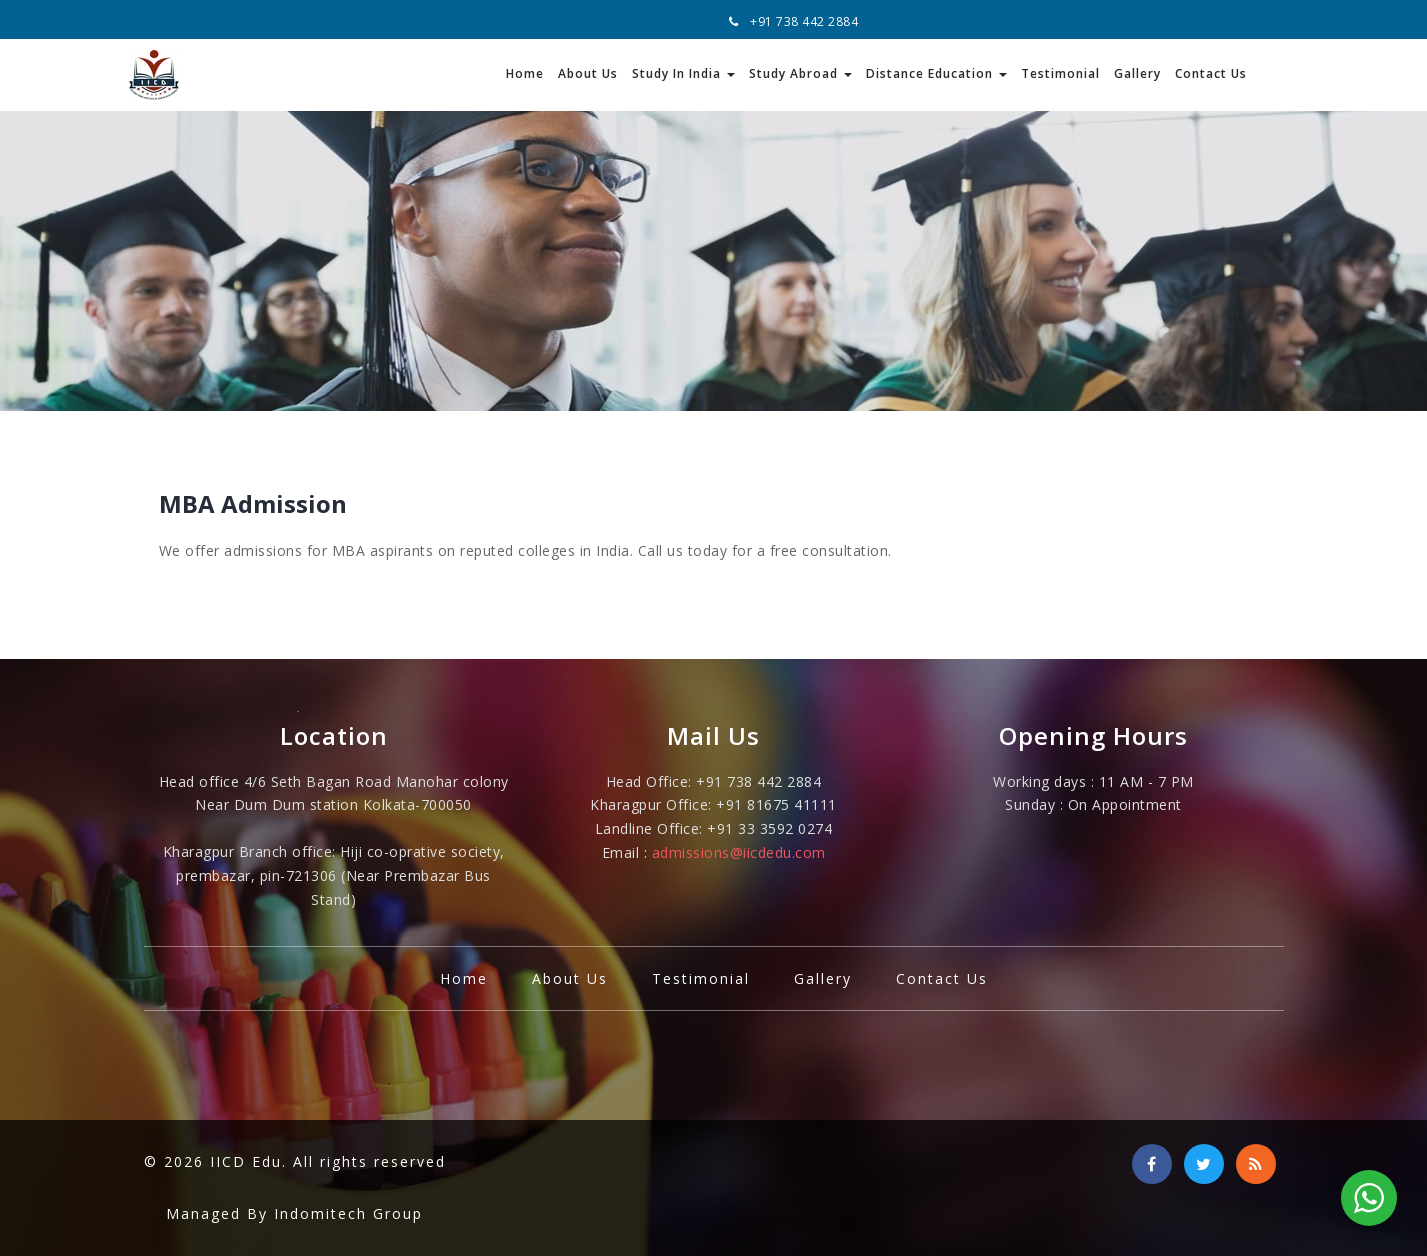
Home (525, 73)
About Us (588, 73)
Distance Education (936, 73)
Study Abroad (800, 73)
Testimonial (1060, 73)
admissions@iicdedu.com (739, 852)
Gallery (1137, 73)
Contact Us (1211, 73)
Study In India (683, 73)
